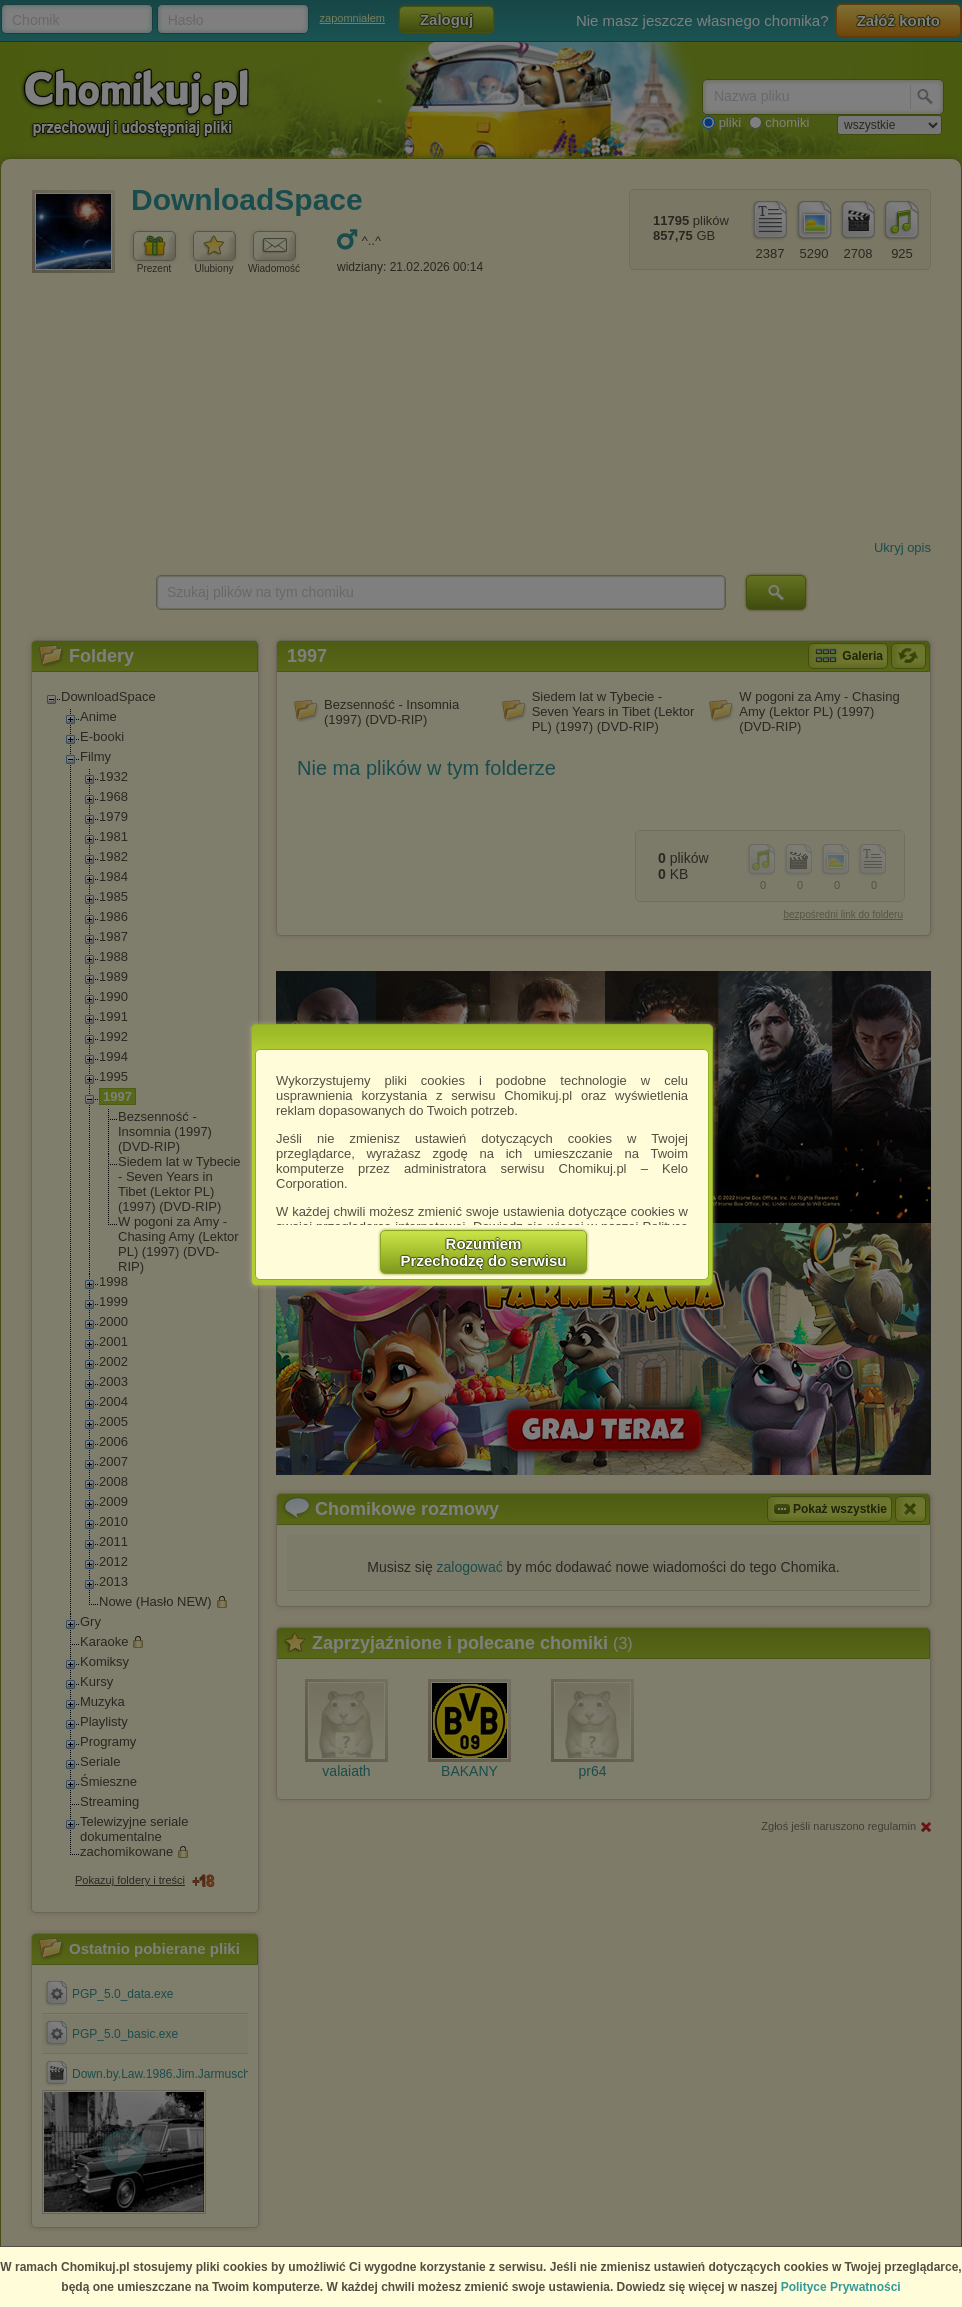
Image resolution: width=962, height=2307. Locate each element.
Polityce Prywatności (841, 2287)
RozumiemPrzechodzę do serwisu (484, 1252)
